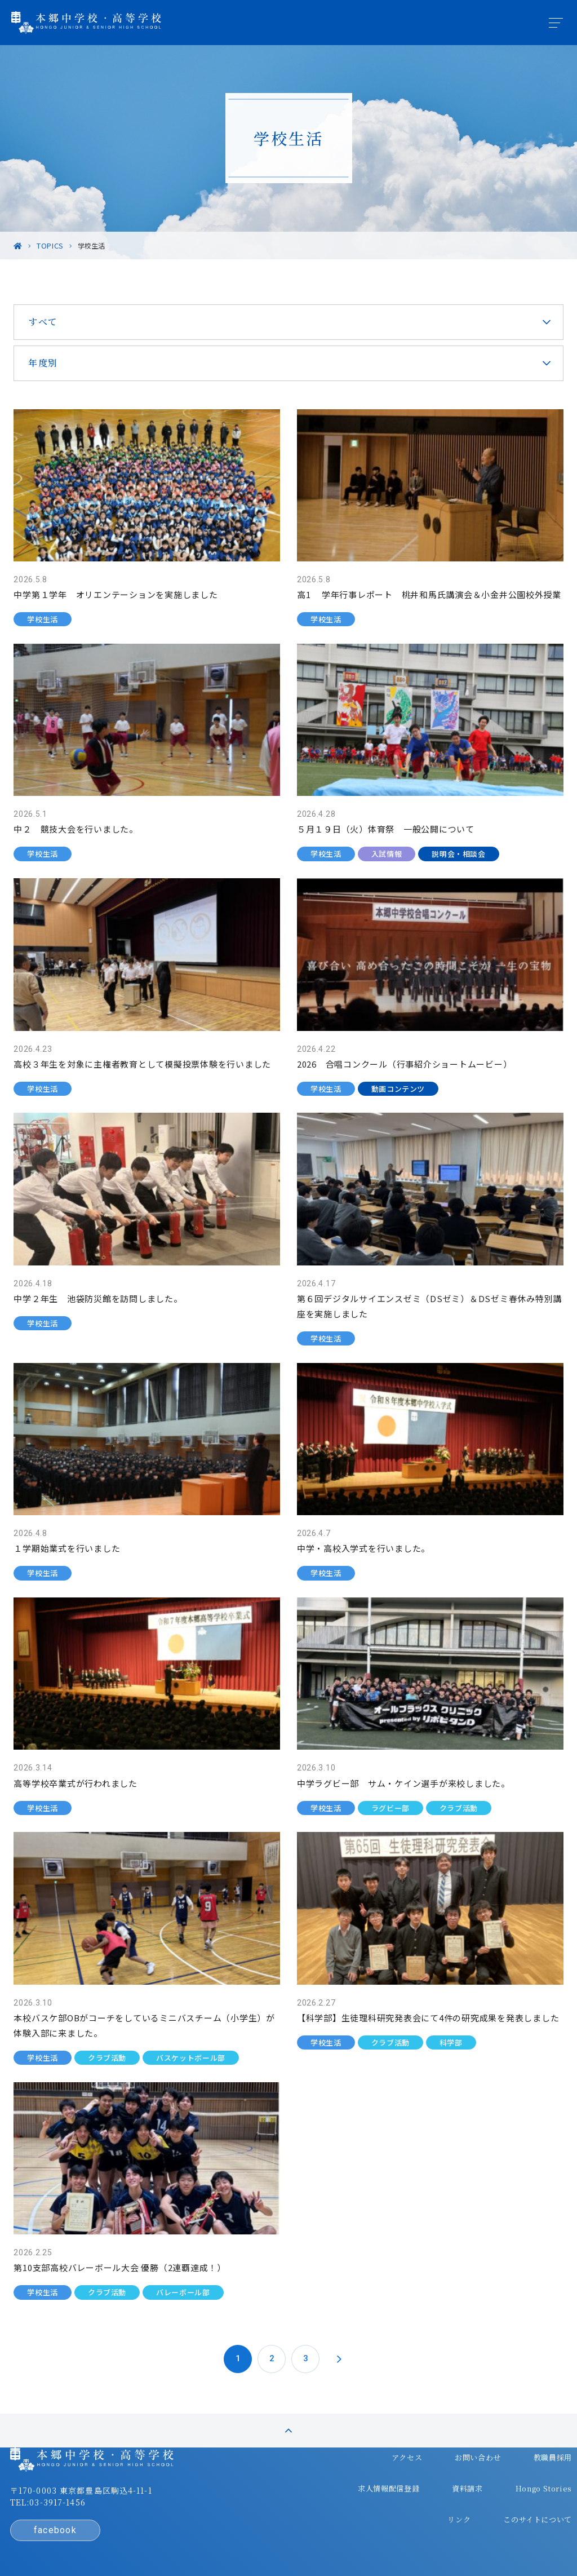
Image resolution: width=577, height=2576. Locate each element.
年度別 (63, 362)
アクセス (290, 2435)
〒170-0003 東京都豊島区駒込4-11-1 (105, 2472)
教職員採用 (428, 2435)
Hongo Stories (462, 2457)
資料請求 (389, 2457)
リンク (530, 2457)
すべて (63, 321)
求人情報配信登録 (508, 2435)
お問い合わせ (357, 2435)
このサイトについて (503, 2480)
